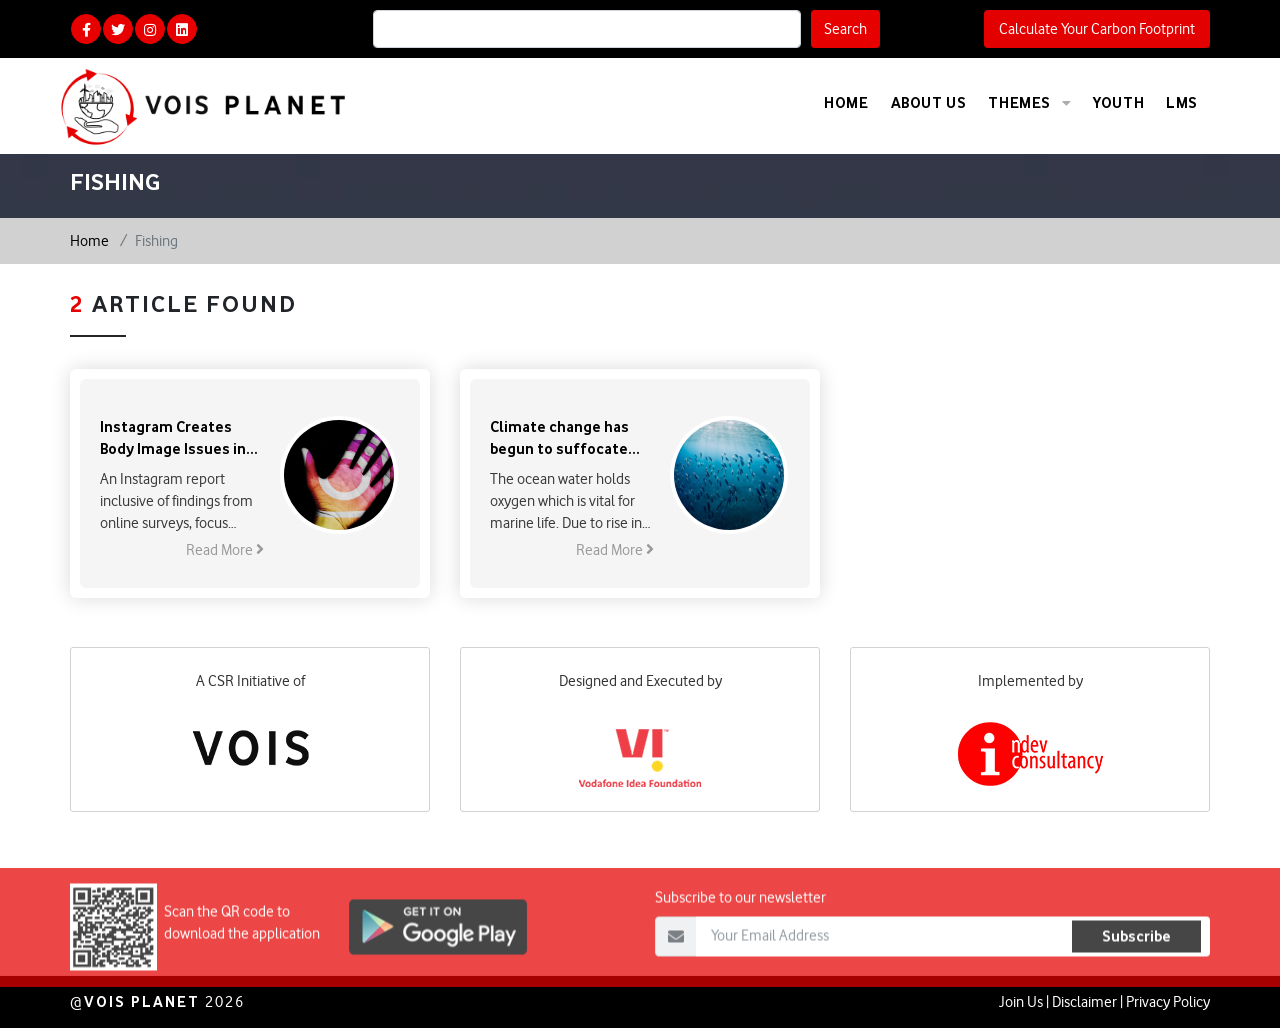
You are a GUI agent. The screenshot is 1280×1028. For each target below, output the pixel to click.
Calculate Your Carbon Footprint (1097, 29)
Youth (1118, 102)
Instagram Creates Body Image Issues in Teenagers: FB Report (175, 438)
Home (846, 102)
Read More (225, 550)
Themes (1029, 103)
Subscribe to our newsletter (740, 923)
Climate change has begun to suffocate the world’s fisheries (562, 438)
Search (845, 29)
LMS (1182, 102)
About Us (929, 102)
